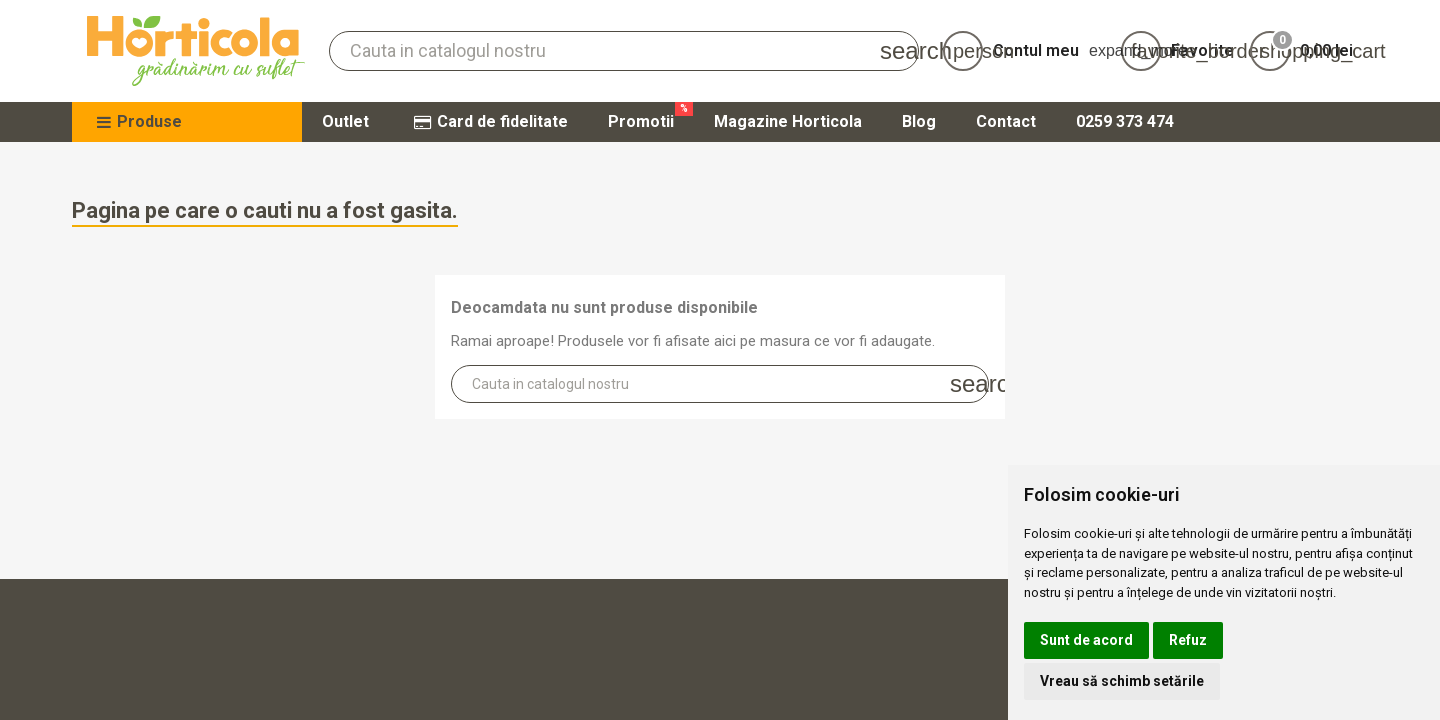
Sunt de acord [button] (1086, 640)
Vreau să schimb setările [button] (1122, 681)
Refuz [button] (1188, 640)
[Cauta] (624, 51)
